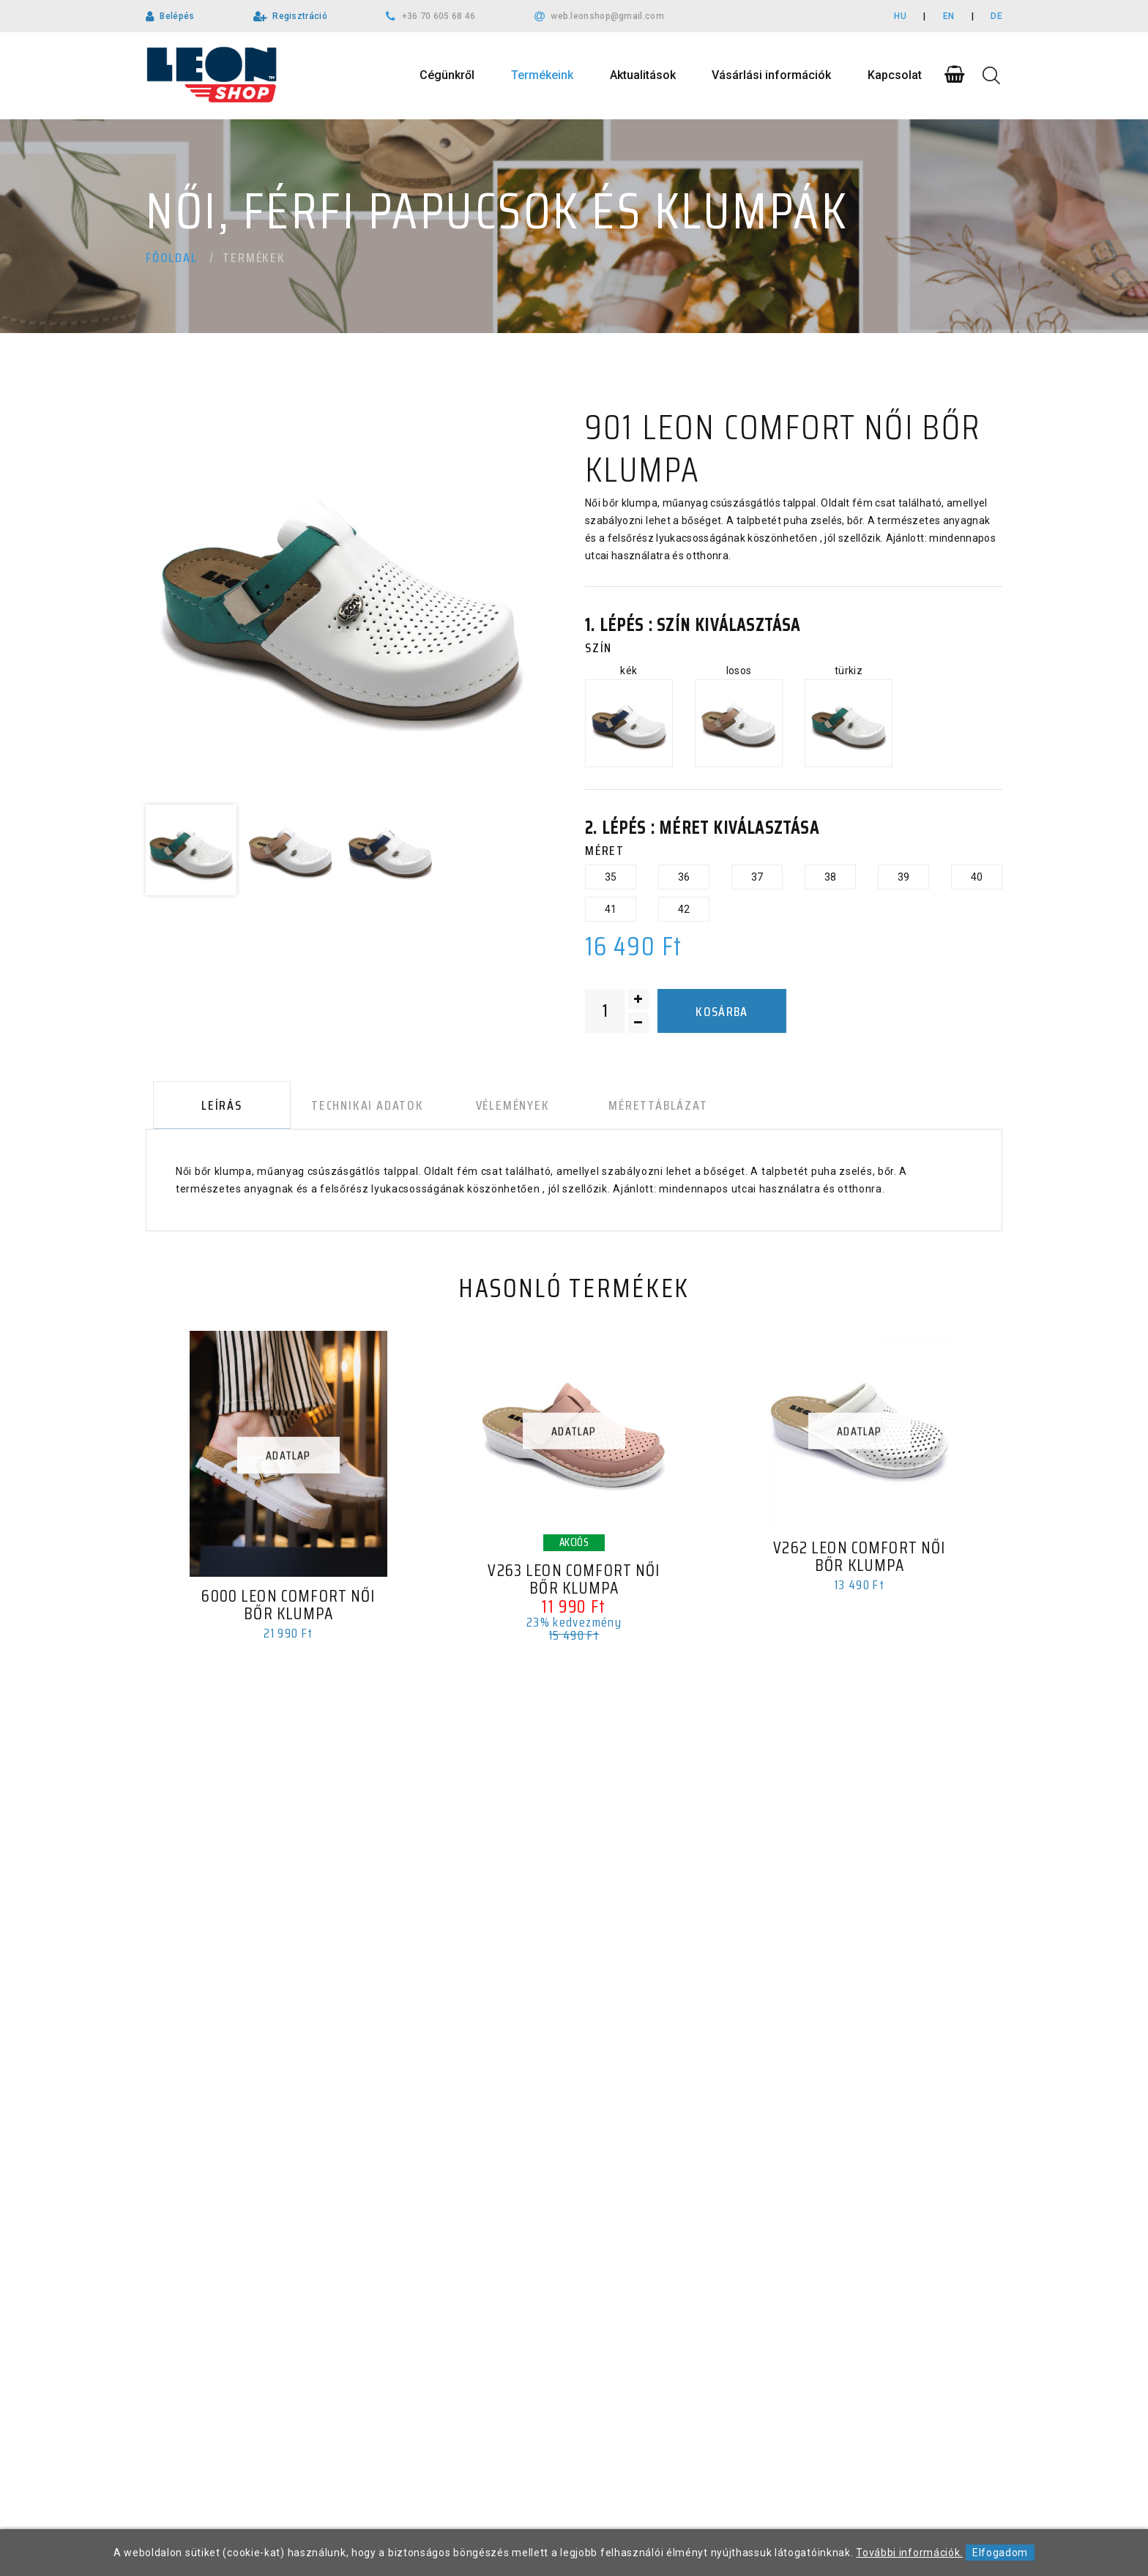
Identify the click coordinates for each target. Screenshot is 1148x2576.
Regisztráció (299, 16)
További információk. (909, 2552)
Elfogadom (1000, 2552)
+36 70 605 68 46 (439, 16)
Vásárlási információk (771, 75)
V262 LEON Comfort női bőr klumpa (859, 1560)
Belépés (177, 16)
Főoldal (172, 257)
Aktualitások (643, 75)
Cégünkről (447, 75)
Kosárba (722, 1011)
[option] (340, 601)
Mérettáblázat (633, 1107)
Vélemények (495, 1107)
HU (900, 16)
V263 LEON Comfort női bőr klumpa (574, 1583)
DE (996, 16)
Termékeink (542, 75)
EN (949, 16)
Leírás (214, 1107)
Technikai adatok (355, 1107)
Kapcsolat (895, 75)
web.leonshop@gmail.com (607, 16)
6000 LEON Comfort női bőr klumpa (288, 1609)
